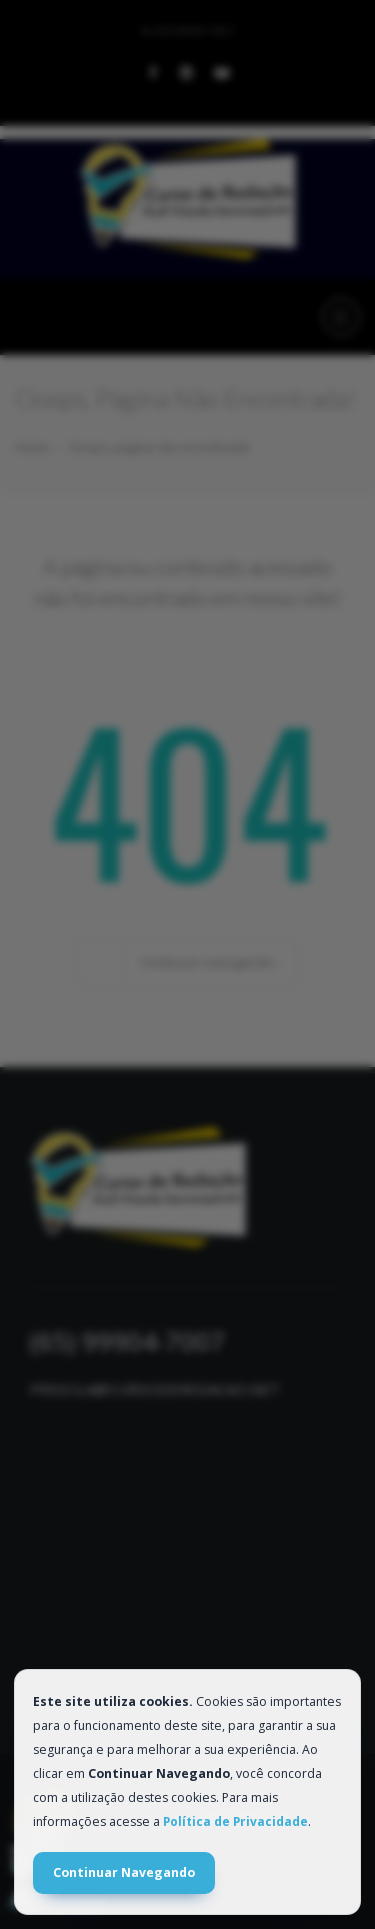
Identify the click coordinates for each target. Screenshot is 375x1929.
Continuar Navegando (124, 1872)
